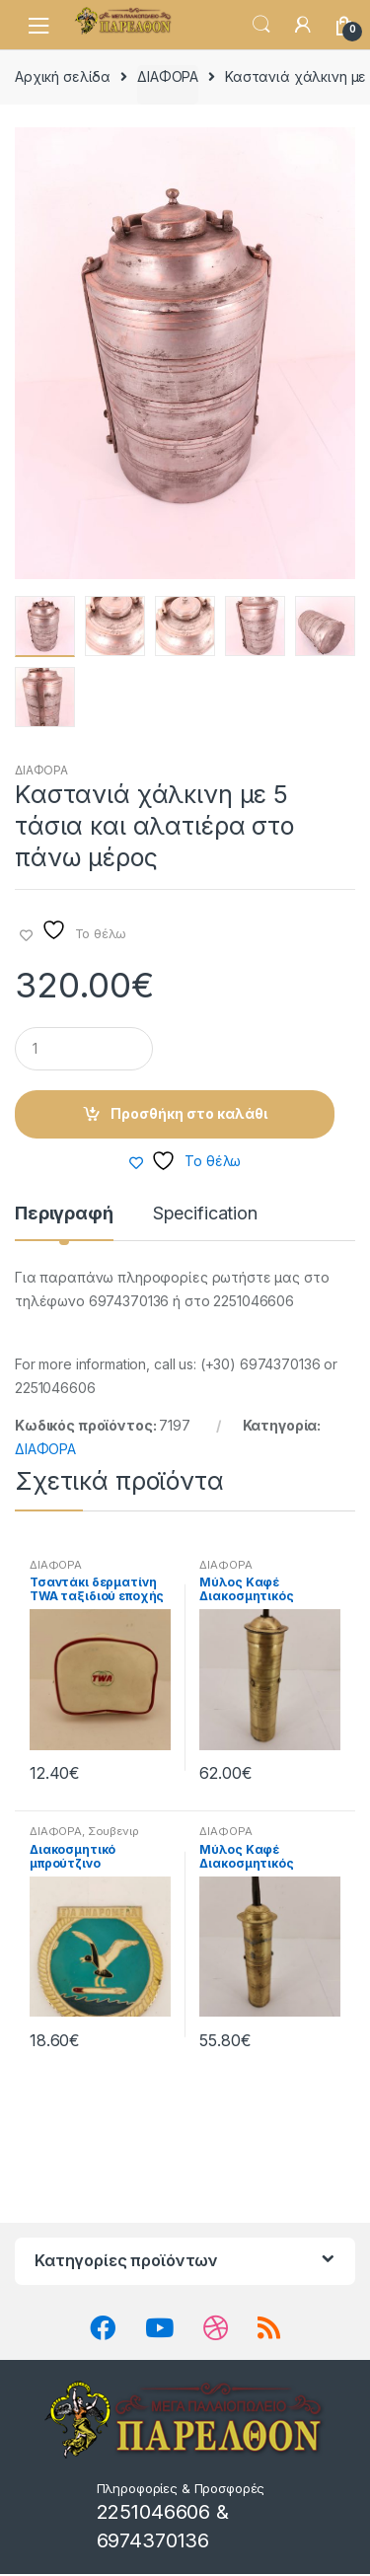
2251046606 (154, 2514)
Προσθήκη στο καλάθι (189, 1114)
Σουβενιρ (113, 1833)
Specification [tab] (205, 1216)
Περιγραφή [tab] (64, 1216)
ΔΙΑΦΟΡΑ (167, 76)
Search (261, 25)
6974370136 (153, 2541)
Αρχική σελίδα (63, 76)
